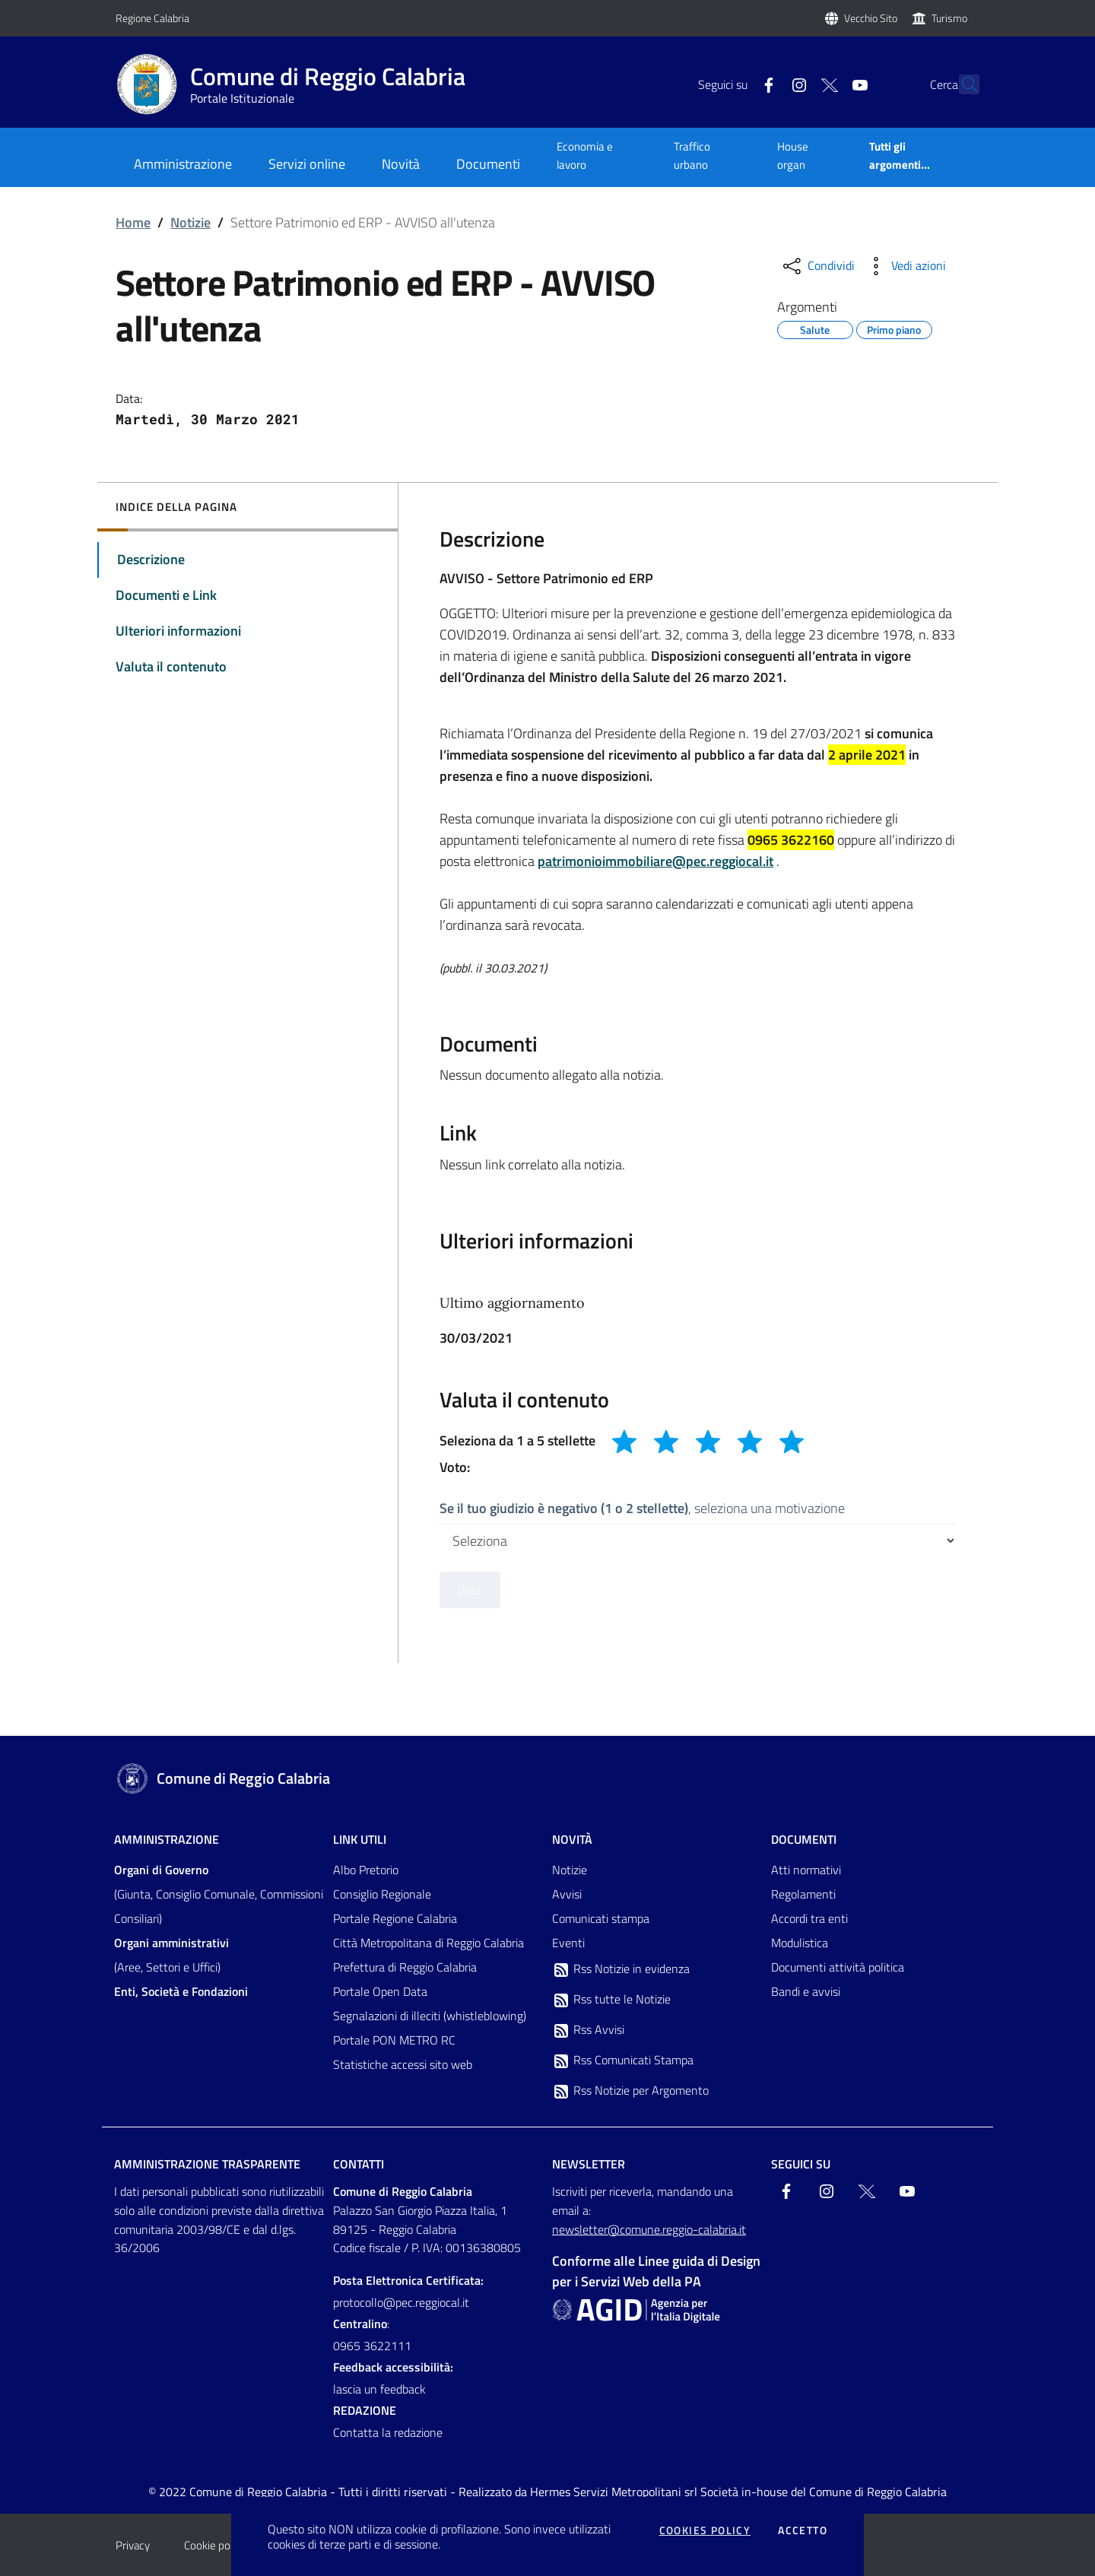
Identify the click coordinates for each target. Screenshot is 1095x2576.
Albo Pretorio (365, 1870)
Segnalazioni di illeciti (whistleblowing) (429, 2016)
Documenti (803, 1839)
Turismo (949, 18)
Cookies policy (705, 2530)
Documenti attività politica (837, 1967)
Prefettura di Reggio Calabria (405, 1967)
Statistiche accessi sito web (402, 2064)
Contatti (358, 2164)
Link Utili (359, 1839)
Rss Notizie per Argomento (630, 2091)
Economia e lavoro (585, 155)
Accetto (802, 2530)
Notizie (190, 222)
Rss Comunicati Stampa (623, 2060)
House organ (792, 155)
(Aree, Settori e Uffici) (171, 1955)
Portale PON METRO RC (394, 2040)
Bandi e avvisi (805, 1991)
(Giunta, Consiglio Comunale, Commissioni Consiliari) (218, 1894)
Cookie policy (215, 2545)
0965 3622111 (372, 2345)
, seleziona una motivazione (642, 1508)
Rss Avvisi (588, 2030)
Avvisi (567, 1894)
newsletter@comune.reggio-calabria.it (649, 2229)
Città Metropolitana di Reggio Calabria (428, 1943)
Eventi (568, 1943)
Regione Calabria (152, 18)
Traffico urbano (692, 155)
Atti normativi (806, 1870)
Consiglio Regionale (382, 1894)
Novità (572, 1839)
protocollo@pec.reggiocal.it (401, 2302)
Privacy (133, 2545)
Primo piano (894, 328)
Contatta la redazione (388, 2432)
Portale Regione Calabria (395, 1918)
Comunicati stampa (600, 1918)
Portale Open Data (380, 1991)
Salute (815, 328)
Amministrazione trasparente (207, 2164)
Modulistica (799, 1943)
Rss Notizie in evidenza (621, 1969)
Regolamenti (803, 1894)
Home (133, 222)
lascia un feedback (379, 2389)
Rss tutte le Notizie (611, 2000)
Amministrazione (166, 1839)
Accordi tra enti (809, 1918)
